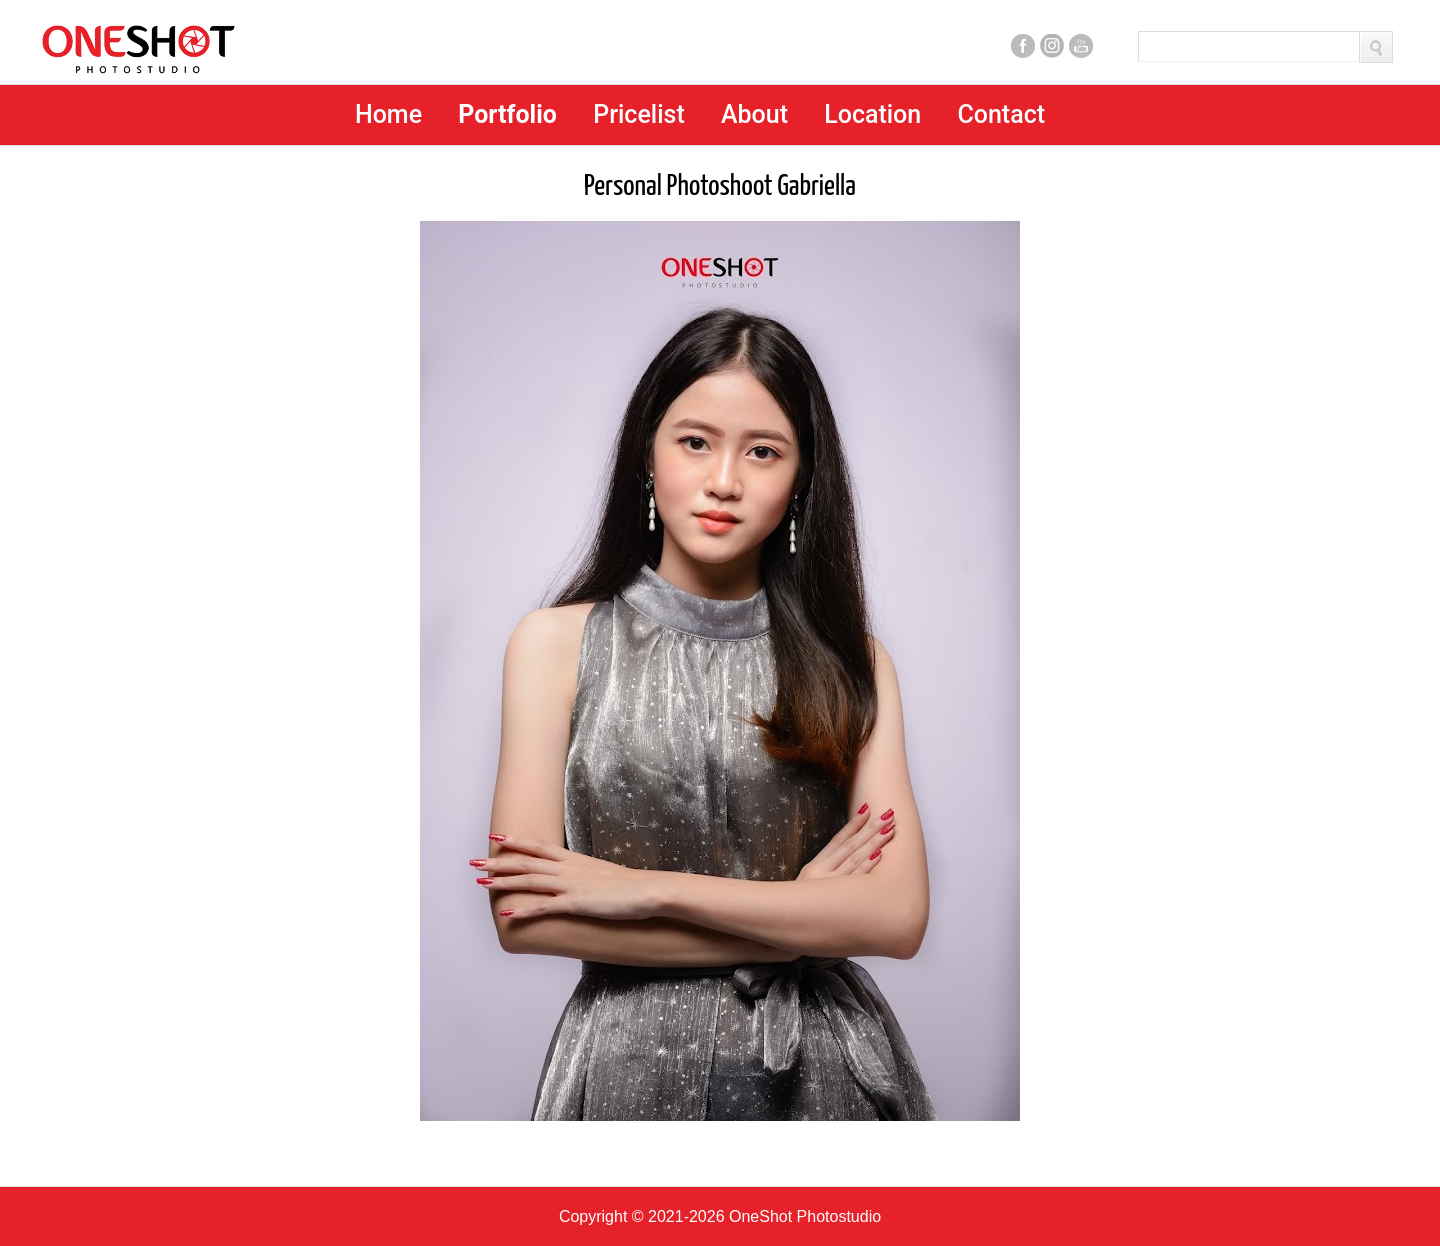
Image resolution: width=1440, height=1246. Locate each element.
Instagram (1052, 46)
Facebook (1023, 46)
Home (388, 114)
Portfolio (507, 114)
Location (872, 114)
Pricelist (639, 114)
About (754, 114)
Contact (1001, 114)
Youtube (1081, 46)
